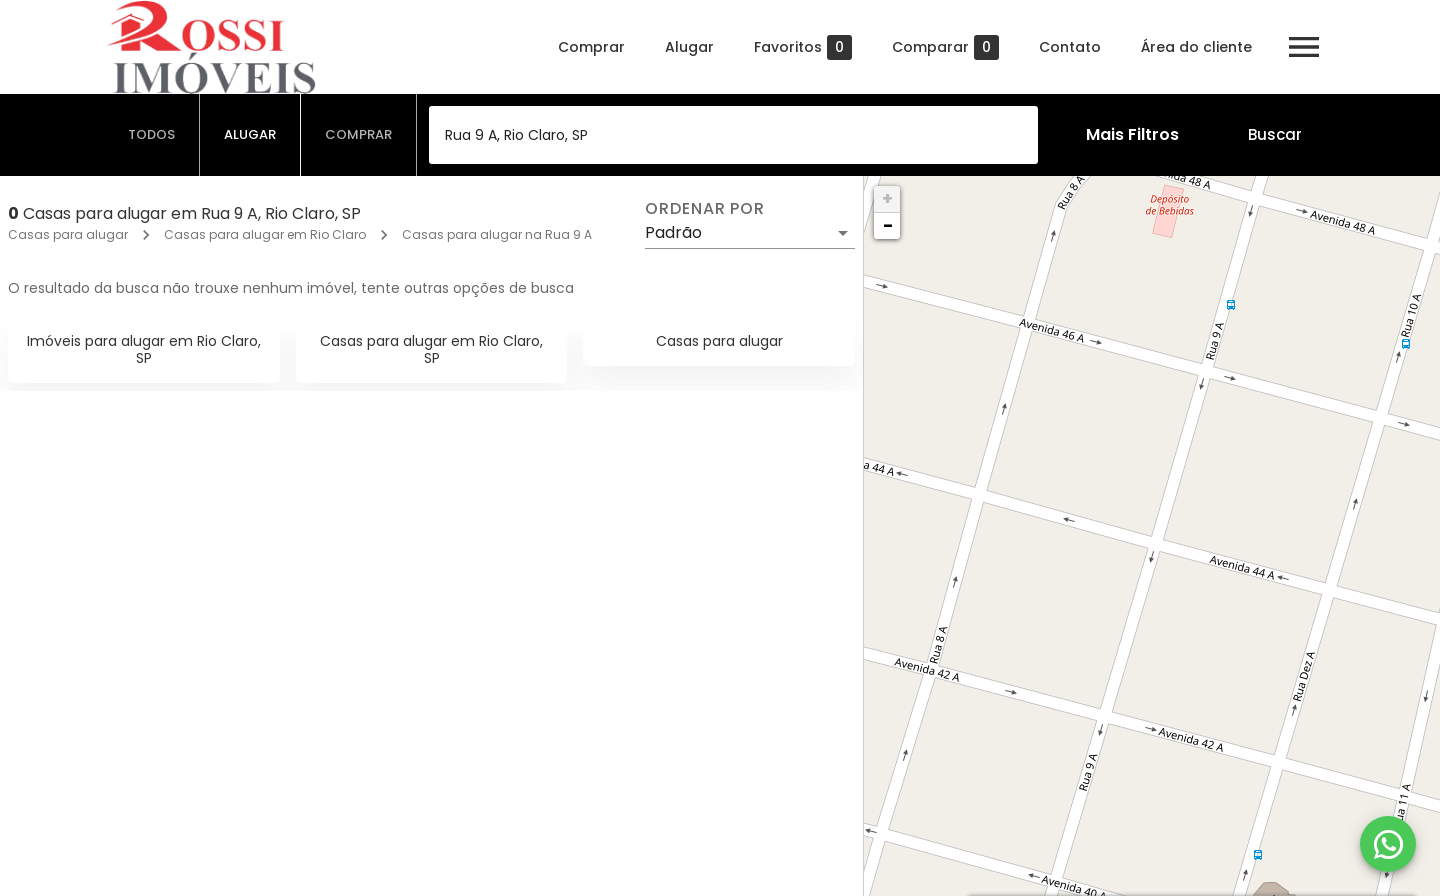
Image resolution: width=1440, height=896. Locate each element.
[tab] (152, 135)
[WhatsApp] (1388, 844)
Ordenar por (705, 209)
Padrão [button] (673, 232)
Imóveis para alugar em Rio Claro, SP (144, 349)
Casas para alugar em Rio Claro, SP (431, 349)
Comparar (945, 47)
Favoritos (803, 47)
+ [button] (887, 198)
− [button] (888, 225)
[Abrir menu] (1304, 47)
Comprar (591, 47)
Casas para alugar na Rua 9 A (497, 234)
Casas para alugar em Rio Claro (265, 234)
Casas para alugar (68, 234)
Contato (1070, 47)
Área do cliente (1196, 47)
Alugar (689, 47)
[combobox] (733, 135)
